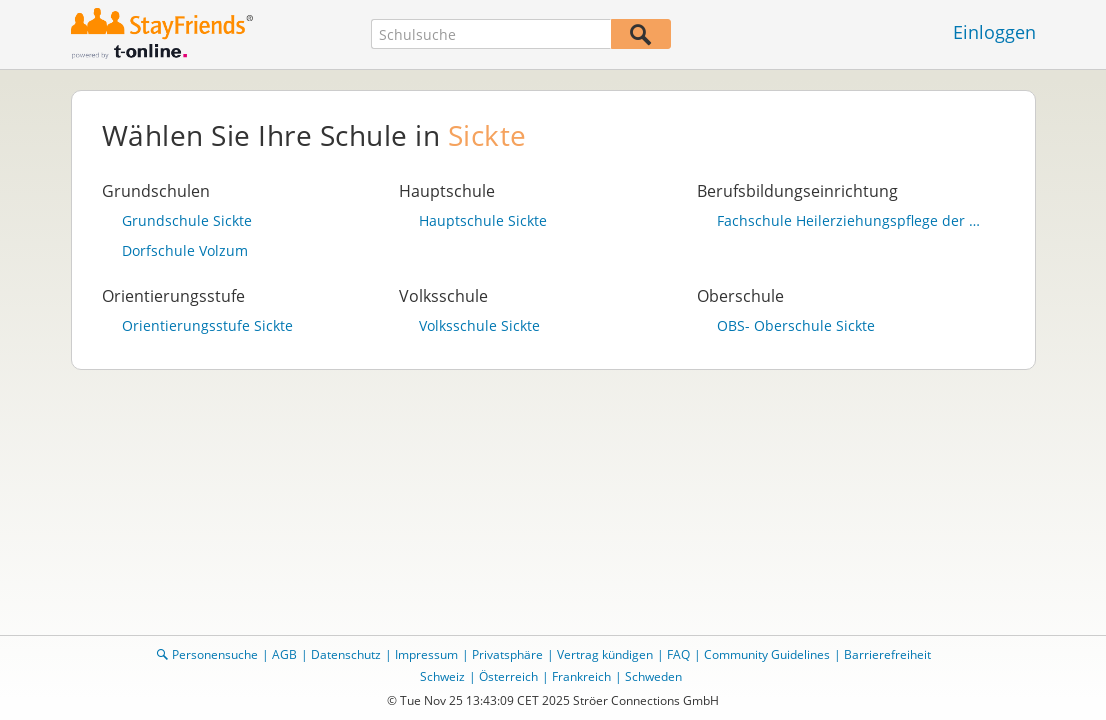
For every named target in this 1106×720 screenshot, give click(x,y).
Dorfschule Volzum (185, 251)
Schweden (653, 676)
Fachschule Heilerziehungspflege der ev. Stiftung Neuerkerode (851, 221)
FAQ (678, 654)
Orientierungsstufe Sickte (207, 326)
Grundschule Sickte (187, 221)
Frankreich (581, 676)
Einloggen (994, 32)
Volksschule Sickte (479, 326)
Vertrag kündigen (605, 654)
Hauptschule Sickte (483, 221)
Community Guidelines (767, 654)
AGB (284, 654)
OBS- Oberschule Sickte (796, 326)
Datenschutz (346, 654)
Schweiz (442, 676)
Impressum (426, 654)
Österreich (508, 676)
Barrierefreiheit (887, 654)
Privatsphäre (507, 654)
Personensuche (215, 654)
